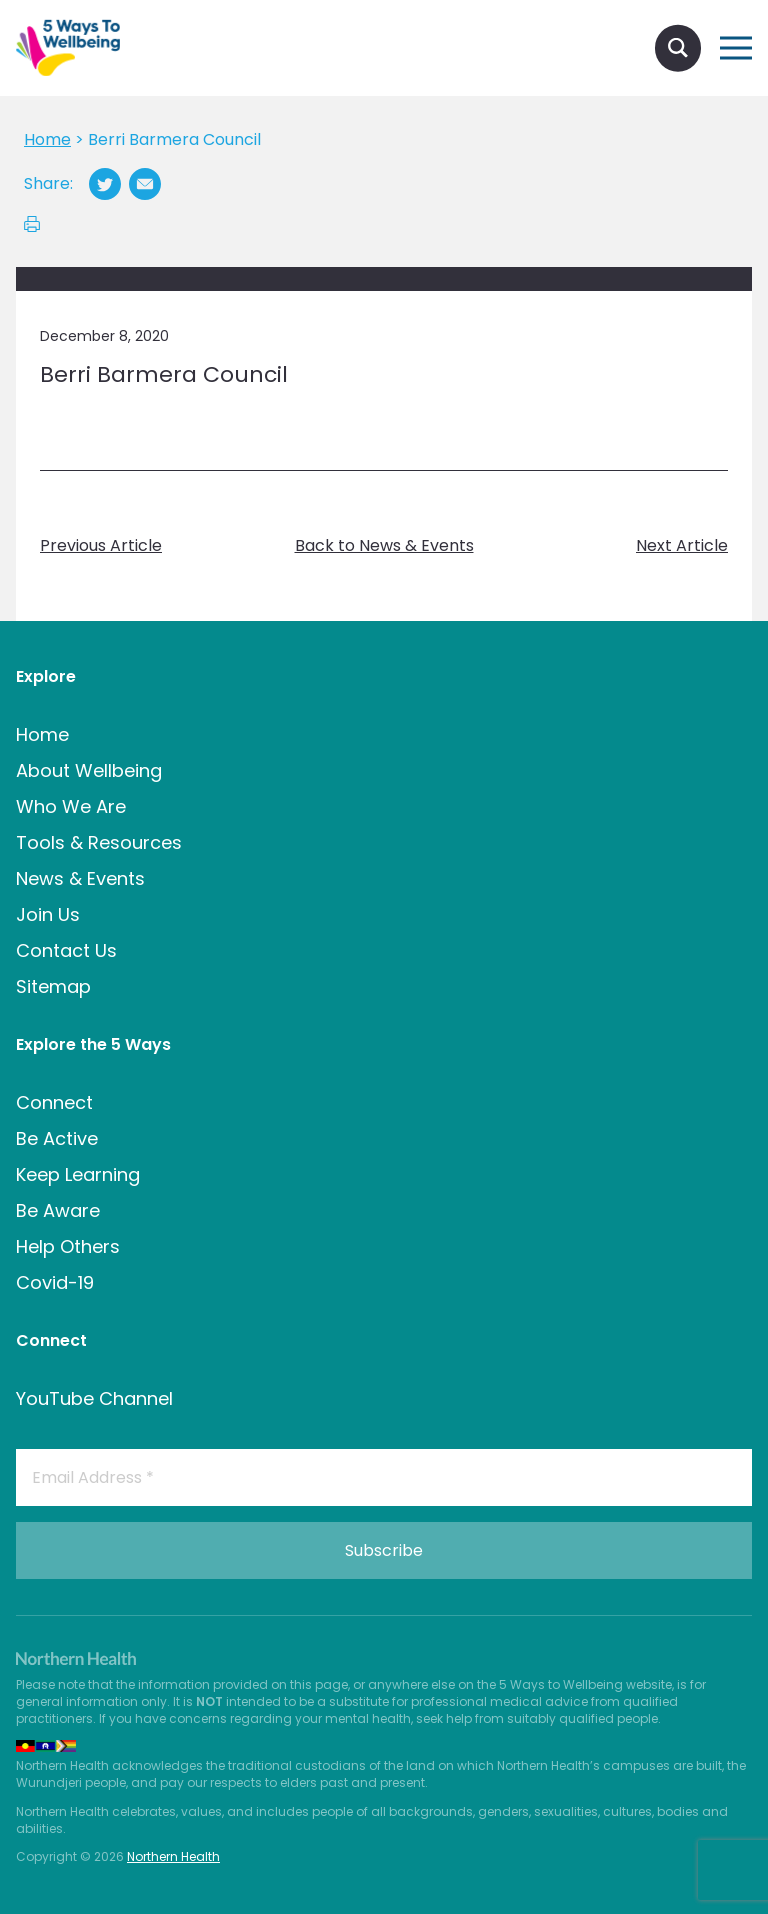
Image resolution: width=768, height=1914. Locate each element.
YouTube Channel (94, 1398)
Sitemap (53, 986)
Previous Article (101, 546)
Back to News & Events (384, 546)
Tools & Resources (99, 842)
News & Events (80, 878)
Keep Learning (78, 1174)
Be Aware (58, 1210)
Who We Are (71, 806)
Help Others (68, 1246)
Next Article (682, 546)
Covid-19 (55, 1282)
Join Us (48, 914)
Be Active (57, 1138)
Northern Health (173, 1856)
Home (42, 734)
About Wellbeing (89, 770)
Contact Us (66, 950)
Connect (54, 1102)
